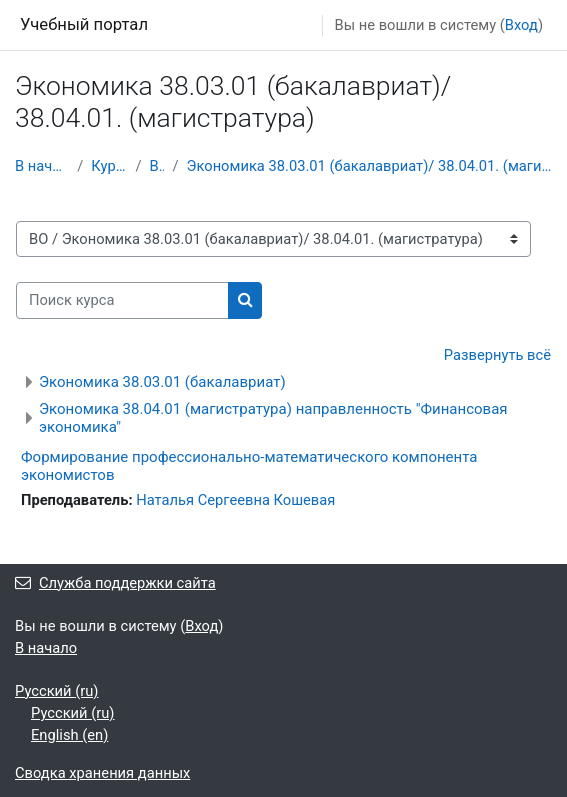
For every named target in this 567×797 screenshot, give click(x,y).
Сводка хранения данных (102, 773)
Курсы (109, 166)
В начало (42, 166)
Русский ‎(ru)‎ (56, 691)
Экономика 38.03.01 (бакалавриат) (162, 382)
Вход (521, 25)
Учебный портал (84, 24)
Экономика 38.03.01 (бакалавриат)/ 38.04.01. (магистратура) (369, 166)
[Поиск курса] (122, 300)
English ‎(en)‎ (69, 735)
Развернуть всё (497, 355)
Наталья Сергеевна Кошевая (235, 500)
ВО (156, 166)
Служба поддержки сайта (115, 583)
